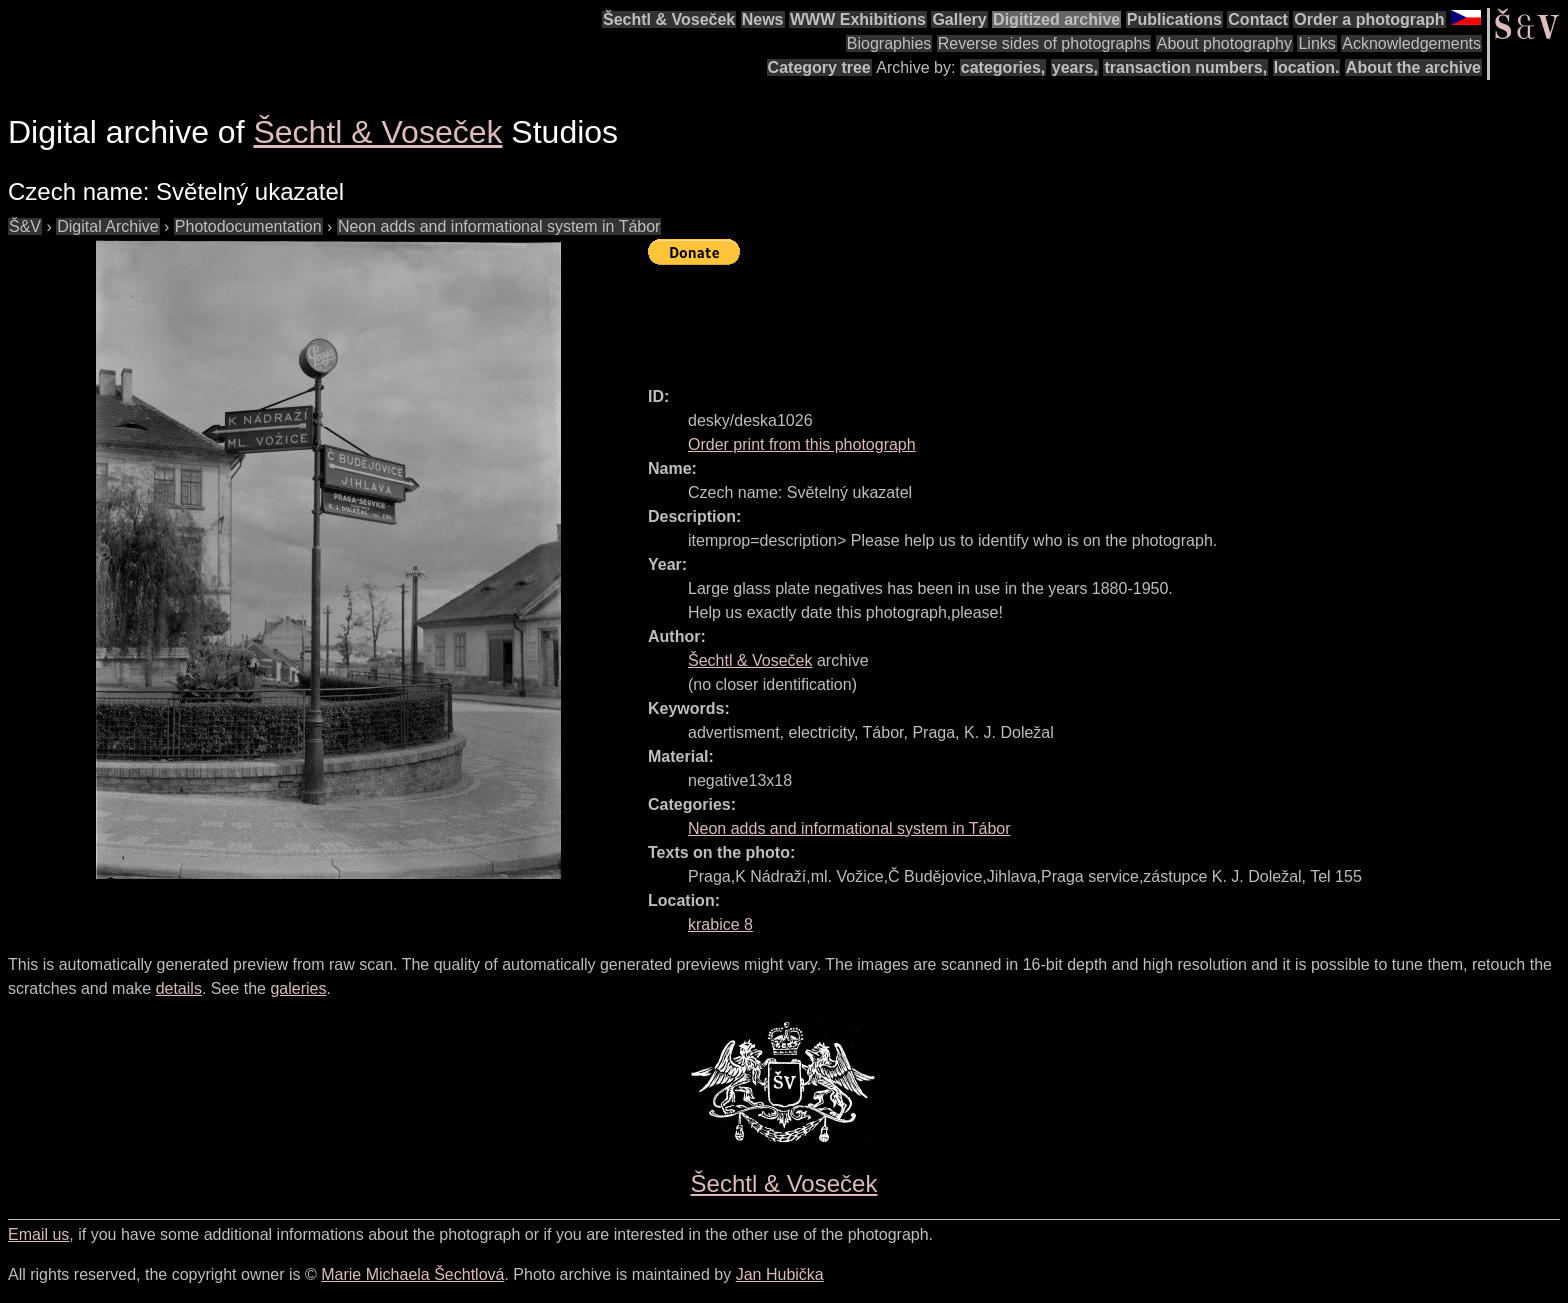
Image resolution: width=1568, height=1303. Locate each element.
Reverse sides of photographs (1044, 43)
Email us (38, 1234)
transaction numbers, (1185, 67)
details (179, 988)
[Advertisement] (1012, 317)
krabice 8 (720, 924)
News (763, 19)
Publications (1174, 19)
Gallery (959, 19)
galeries (298, 988)
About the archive (1413, 67)
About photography (1224, 43)
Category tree (819, 67)
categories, (1003, 67)
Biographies (889, 43)
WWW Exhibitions (858, 19)
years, (1075, 67)
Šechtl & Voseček (669, 19)
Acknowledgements (1411, 43)
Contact (1258, 19)
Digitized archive (1056, 19)
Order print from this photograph (802, 444)
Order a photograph (1369, 19)
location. (1307, 67)
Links (1316, 43)
